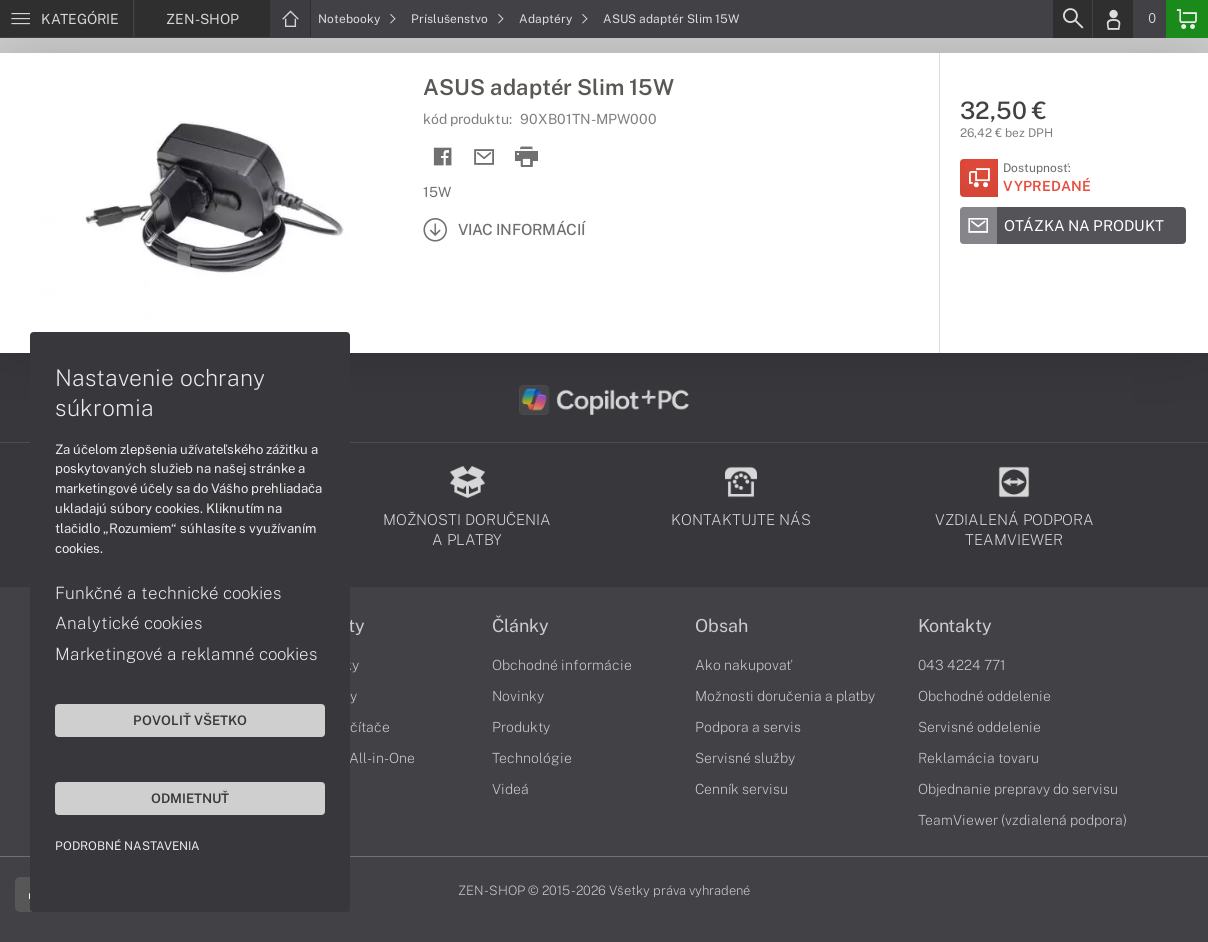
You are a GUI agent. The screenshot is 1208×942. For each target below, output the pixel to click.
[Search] (1072, 19)
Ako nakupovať (743, 665)
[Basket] (1187, 19)
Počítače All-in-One (352, 758)
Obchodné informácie (562, 665)
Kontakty (955, 626)
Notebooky (357, 19)
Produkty (521, 727)
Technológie (532, 758)
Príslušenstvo (458, 19)
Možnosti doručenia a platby (785, 696)
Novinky (518, 696)
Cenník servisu (741, 789)
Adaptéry (554, 19)
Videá (510, 789)
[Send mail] (484, 157)
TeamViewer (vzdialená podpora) (1022, 820)
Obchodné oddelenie (984, 696)
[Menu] (66, 19)
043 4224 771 (962, 665)
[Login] (1113, 19)
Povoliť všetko (190, 720)
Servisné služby (745, 758)
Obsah (721, 626)
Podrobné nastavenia (127, 846)
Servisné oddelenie (979, 727)
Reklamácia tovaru (978, 758)
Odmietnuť (190, 798)
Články (520, 626)
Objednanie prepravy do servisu (1018, 789)
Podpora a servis (748, 727)
